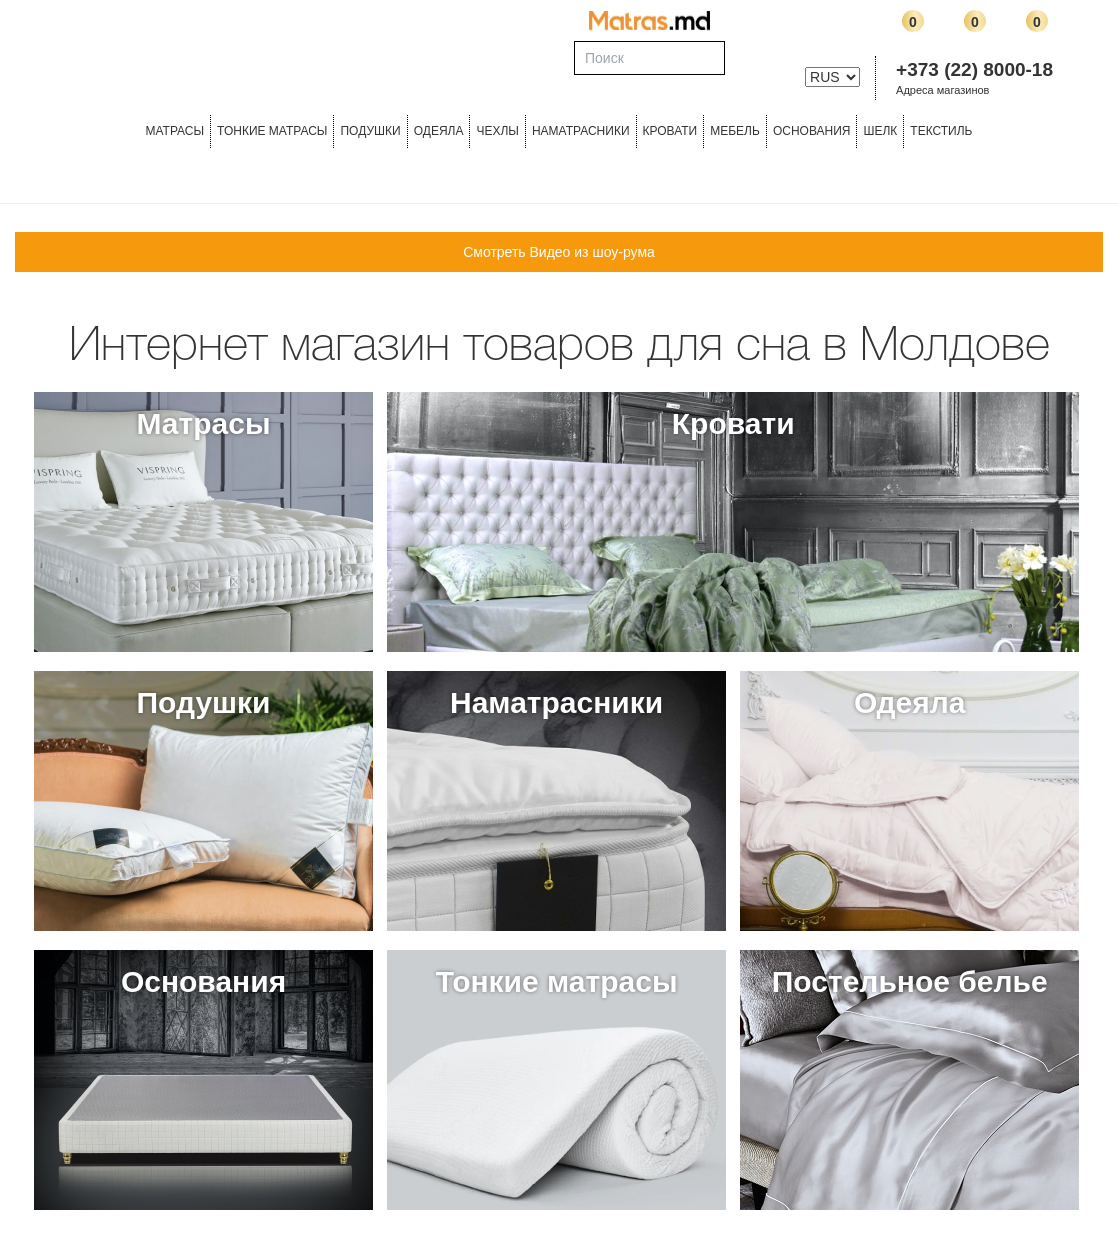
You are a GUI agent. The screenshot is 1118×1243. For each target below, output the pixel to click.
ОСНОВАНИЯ (812, 131)
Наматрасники (581, 131)
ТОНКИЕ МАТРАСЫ (272, 131)
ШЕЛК (880, 131)
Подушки (370, 131)
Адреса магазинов (942, 90)
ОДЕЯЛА (439, 131)
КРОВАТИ (670, 131)
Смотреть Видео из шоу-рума (559, 252)
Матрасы (174, 131)
